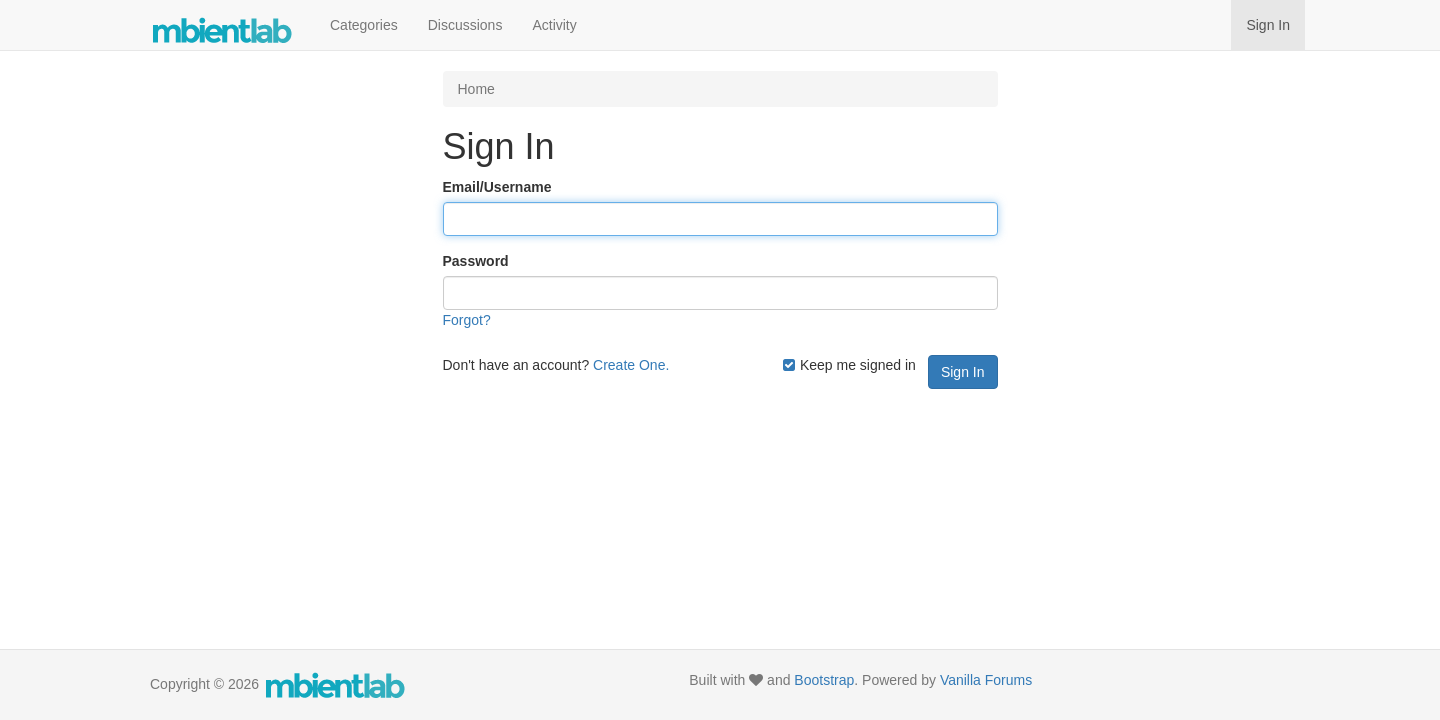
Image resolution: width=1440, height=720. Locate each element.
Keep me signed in (849, 365)
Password (476, 261)
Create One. (631, 365)
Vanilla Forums (986, 680)
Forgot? (467, 320)
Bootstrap (824, 680)
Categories (364, 25)
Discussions (465, 25)
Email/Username (497, 187)
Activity (554, 25)
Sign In (1268, 25)
